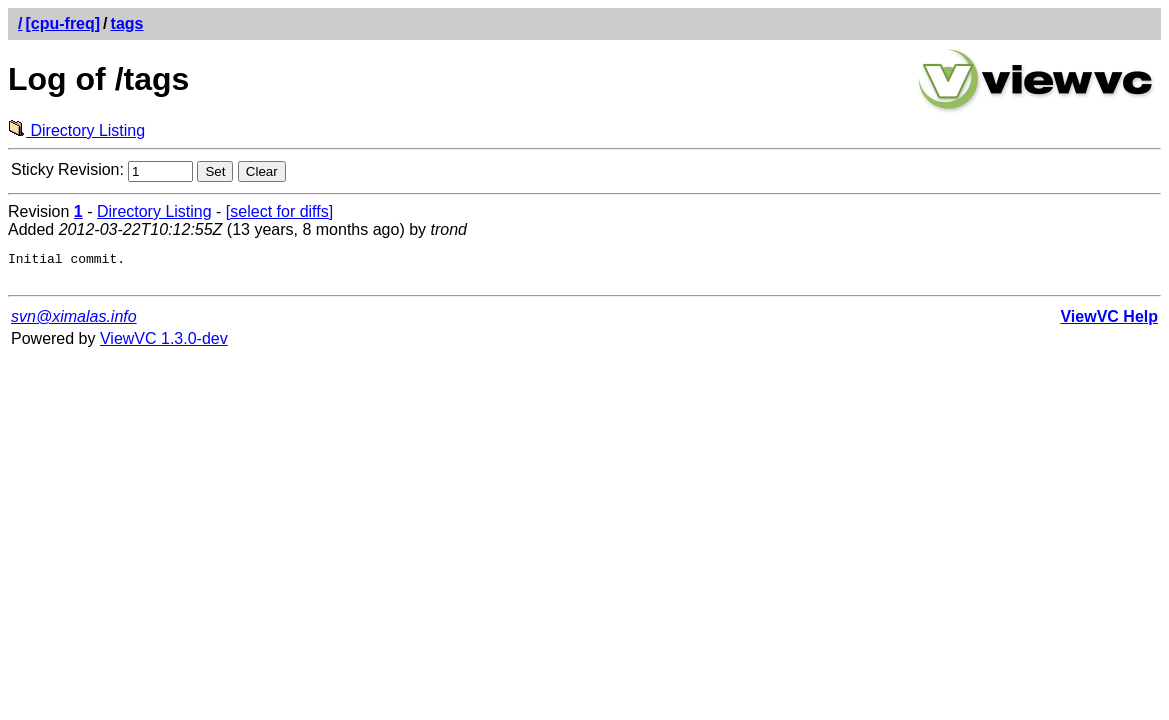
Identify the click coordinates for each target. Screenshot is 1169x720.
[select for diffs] (279, 211)
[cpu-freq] (62, 23)
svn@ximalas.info (74, 322)
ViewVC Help (1109, 322)
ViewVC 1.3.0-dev (164, 344)
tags (127, 23)
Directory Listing (76, 130)
